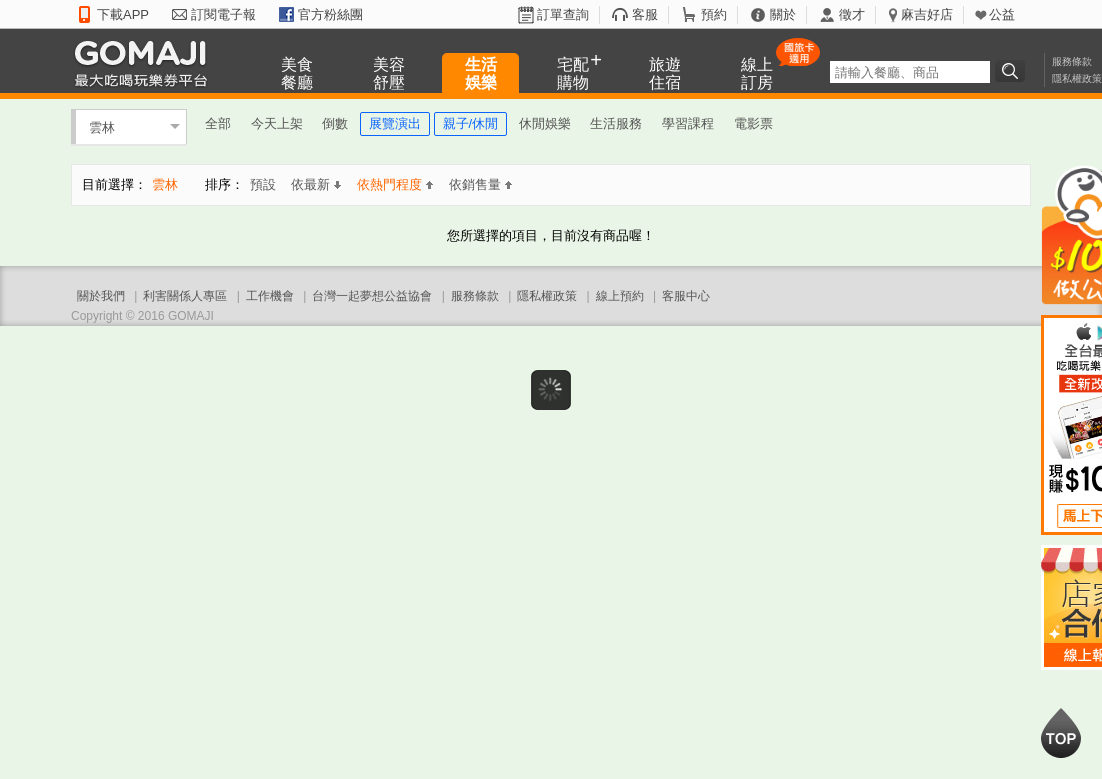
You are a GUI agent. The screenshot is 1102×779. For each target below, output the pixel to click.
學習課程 (688, 123)
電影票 (753, 123)
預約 (714, 14)
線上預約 (620, 296)
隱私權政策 (1077, 78)
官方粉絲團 (330, 14)
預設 (263, 184)
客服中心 (686, 296)
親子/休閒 (471, 123)
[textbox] (910, 72)
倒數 (335, 123)
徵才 (852, 14)
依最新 (316, 184)
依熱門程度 (395, 184)
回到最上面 (1061, 733)
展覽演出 (395, 123)
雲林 (102, 126)
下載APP (123, 14)
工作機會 (270, 296)
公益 (1002, 14)
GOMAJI (146, 62)
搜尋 (1013, 71)
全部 (218, 123)
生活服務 (616, 123)
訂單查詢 (563, 14)
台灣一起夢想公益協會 (372, 296)
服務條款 (1072, 61)
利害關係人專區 (185, 296)
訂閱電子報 (223, 14)
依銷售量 (480, 184)
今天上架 (277, 123)
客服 (645, 14)
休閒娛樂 (545, 123)
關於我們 (101, 296)
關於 (783, 14)
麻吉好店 (927, 14)
